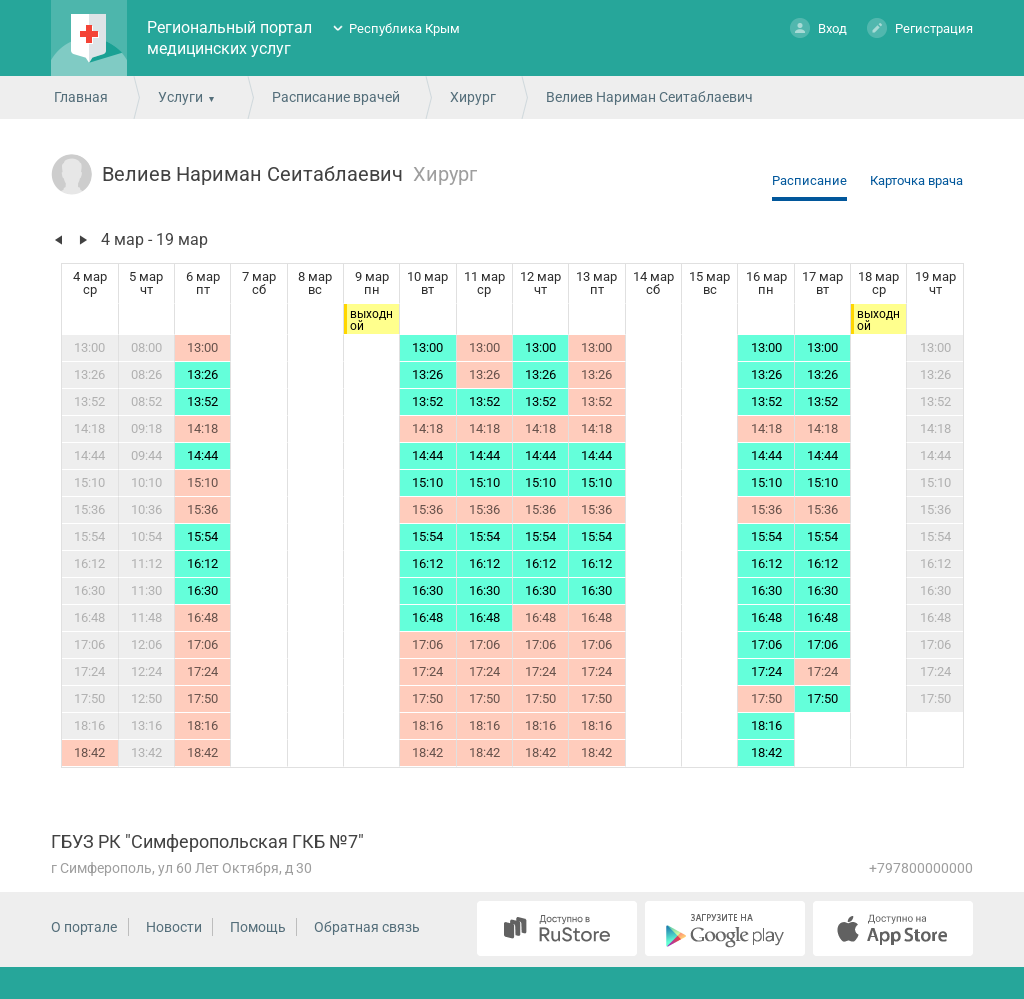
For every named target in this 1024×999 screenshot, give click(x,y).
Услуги (180, 97)
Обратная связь (367, 927)
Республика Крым (404, 28)
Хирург (473, 97)
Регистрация (920, 27)
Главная (81, 97)
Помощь (258, 927)
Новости (174, 927)
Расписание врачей (336, 97)
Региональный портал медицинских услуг (229, 38)
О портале (84, 927)
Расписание (809, 180)
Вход (818, 27)
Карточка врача (916, 180)
